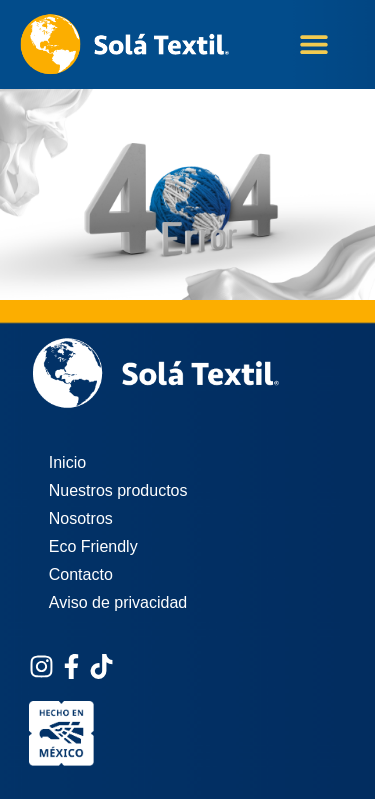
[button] (313, 44)
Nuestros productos (118, 490)
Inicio (67, 462)
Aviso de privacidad (118, 602)
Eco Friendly (93, 546)
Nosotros (81, 518)
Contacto (81, 574)
